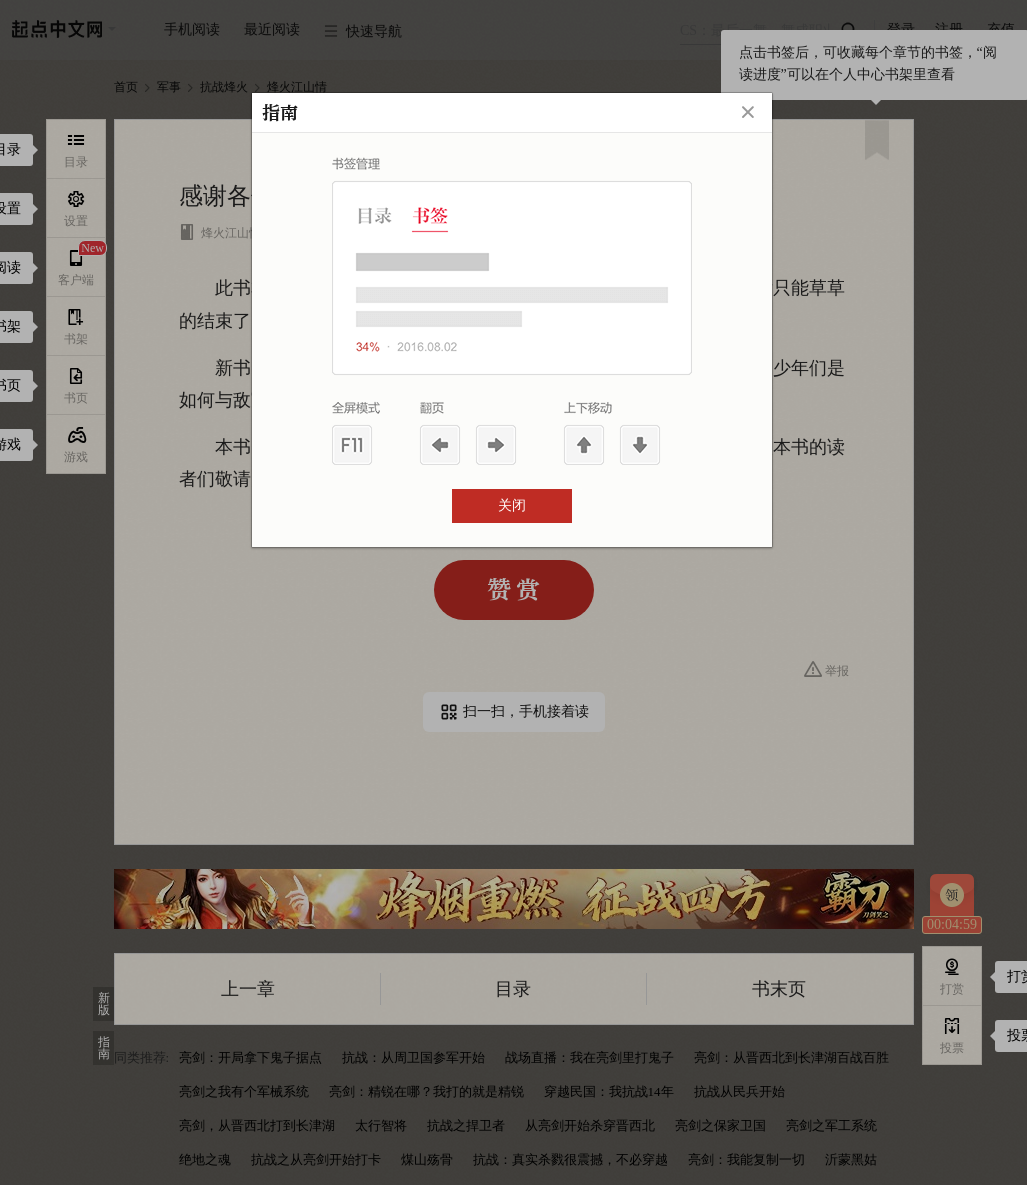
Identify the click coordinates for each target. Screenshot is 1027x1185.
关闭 (512, 505)
